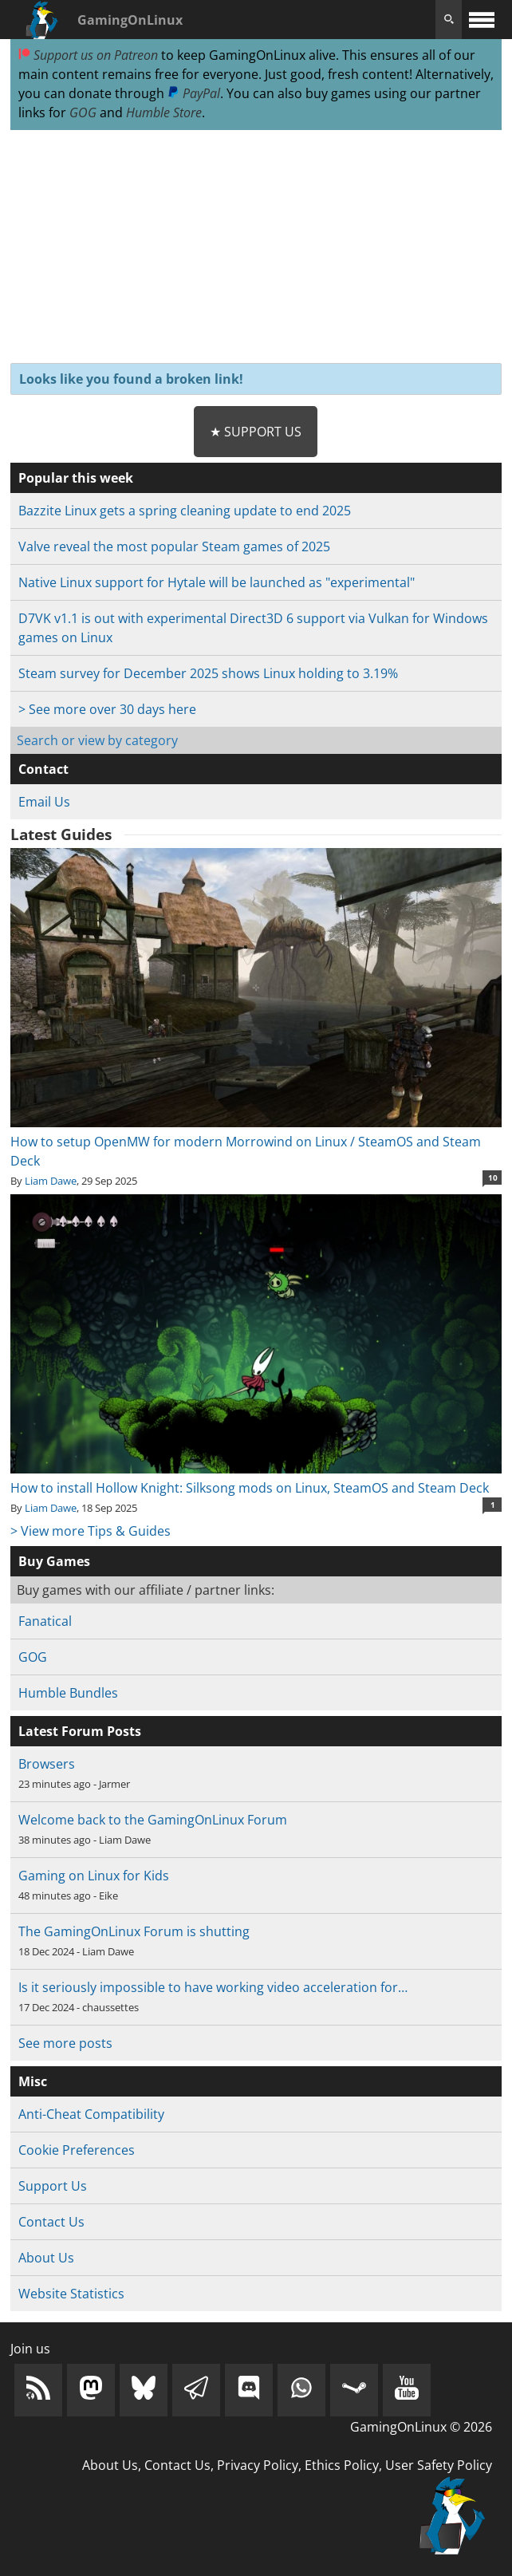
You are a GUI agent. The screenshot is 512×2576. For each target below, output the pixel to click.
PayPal (193, 93)
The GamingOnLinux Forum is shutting (134, 1931)
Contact (43, 769)
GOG (82, 112)
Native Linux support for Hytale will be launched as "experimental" (216, 582)
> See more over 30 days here (107, 709)
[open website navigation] (482, 19)
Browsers (46, 1764)
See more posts (65, 2043)
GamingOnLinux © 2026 (421, 2427)
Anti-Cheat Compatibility (91, 2114)
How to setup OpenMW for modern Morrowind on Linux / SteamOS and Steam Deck (256, 1142)
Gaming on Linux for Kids (93, 1875)
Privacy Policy (257, 2465)
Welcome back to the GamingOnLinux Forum (152, 1819)
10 (493, 1177)
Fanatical (45, 1621)
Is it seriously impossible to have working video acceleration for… (213, 1987)
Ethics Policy (342, 2465)
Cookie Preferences (76, 2150)
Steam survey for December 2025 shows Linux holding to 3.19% (208, 673)
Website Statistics (71, 2293)
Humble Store (164, 112)
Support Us (52, 2186)
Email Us (44, 802)
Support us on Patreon (88, 55)
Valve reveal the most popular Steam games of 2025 (174, 546)
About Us (46, 2257)
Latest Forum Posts (79, 1731)
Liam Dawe (51, 1181)
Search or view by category (97, 740)
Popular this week (75, 478)
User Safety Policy (438, 2465)
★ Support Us (255, 431)
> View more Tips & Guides (90, 1531)
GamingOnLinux (130, 20)
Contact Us (51, 2222)
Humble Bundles (68, 1693)
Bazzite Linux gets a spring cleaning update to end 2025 (184, 510)
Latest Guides (61, 834)
